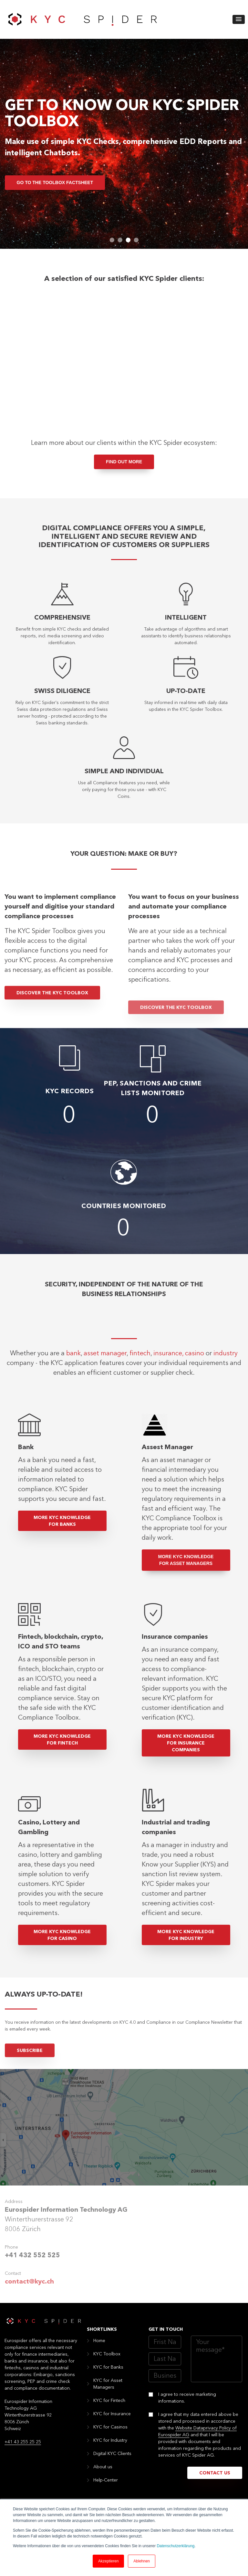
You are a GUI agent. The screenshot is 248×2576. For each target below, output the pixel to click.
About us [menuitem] (102, 2476)
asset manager (105, 1397)
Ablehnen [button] (141, 2561)
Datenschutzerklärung (175, 2546)
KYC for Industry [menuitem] (110, 2450)
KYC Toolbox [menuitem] (106, 2363)
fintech (139, 1397)
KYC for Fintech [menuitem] (109, 2410)
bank (73, 1397)
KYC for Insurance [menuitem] (112, 2423)
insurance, (168, 1397)
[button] (238, 19)
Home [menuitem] (99, 2350)
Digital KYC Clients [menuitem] (112, 2463)
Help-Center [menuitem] (105, 2490)
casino (194, 1397)
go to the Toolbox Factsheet (55, 182)
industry (225, 1397)
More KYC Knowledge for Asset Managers (186, 1570)
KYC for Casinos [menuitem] (110, 2437)
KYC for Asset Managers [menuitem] (107, 2393)
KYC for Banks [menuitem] (108, 2377)
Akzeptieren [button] (108, 2561)
